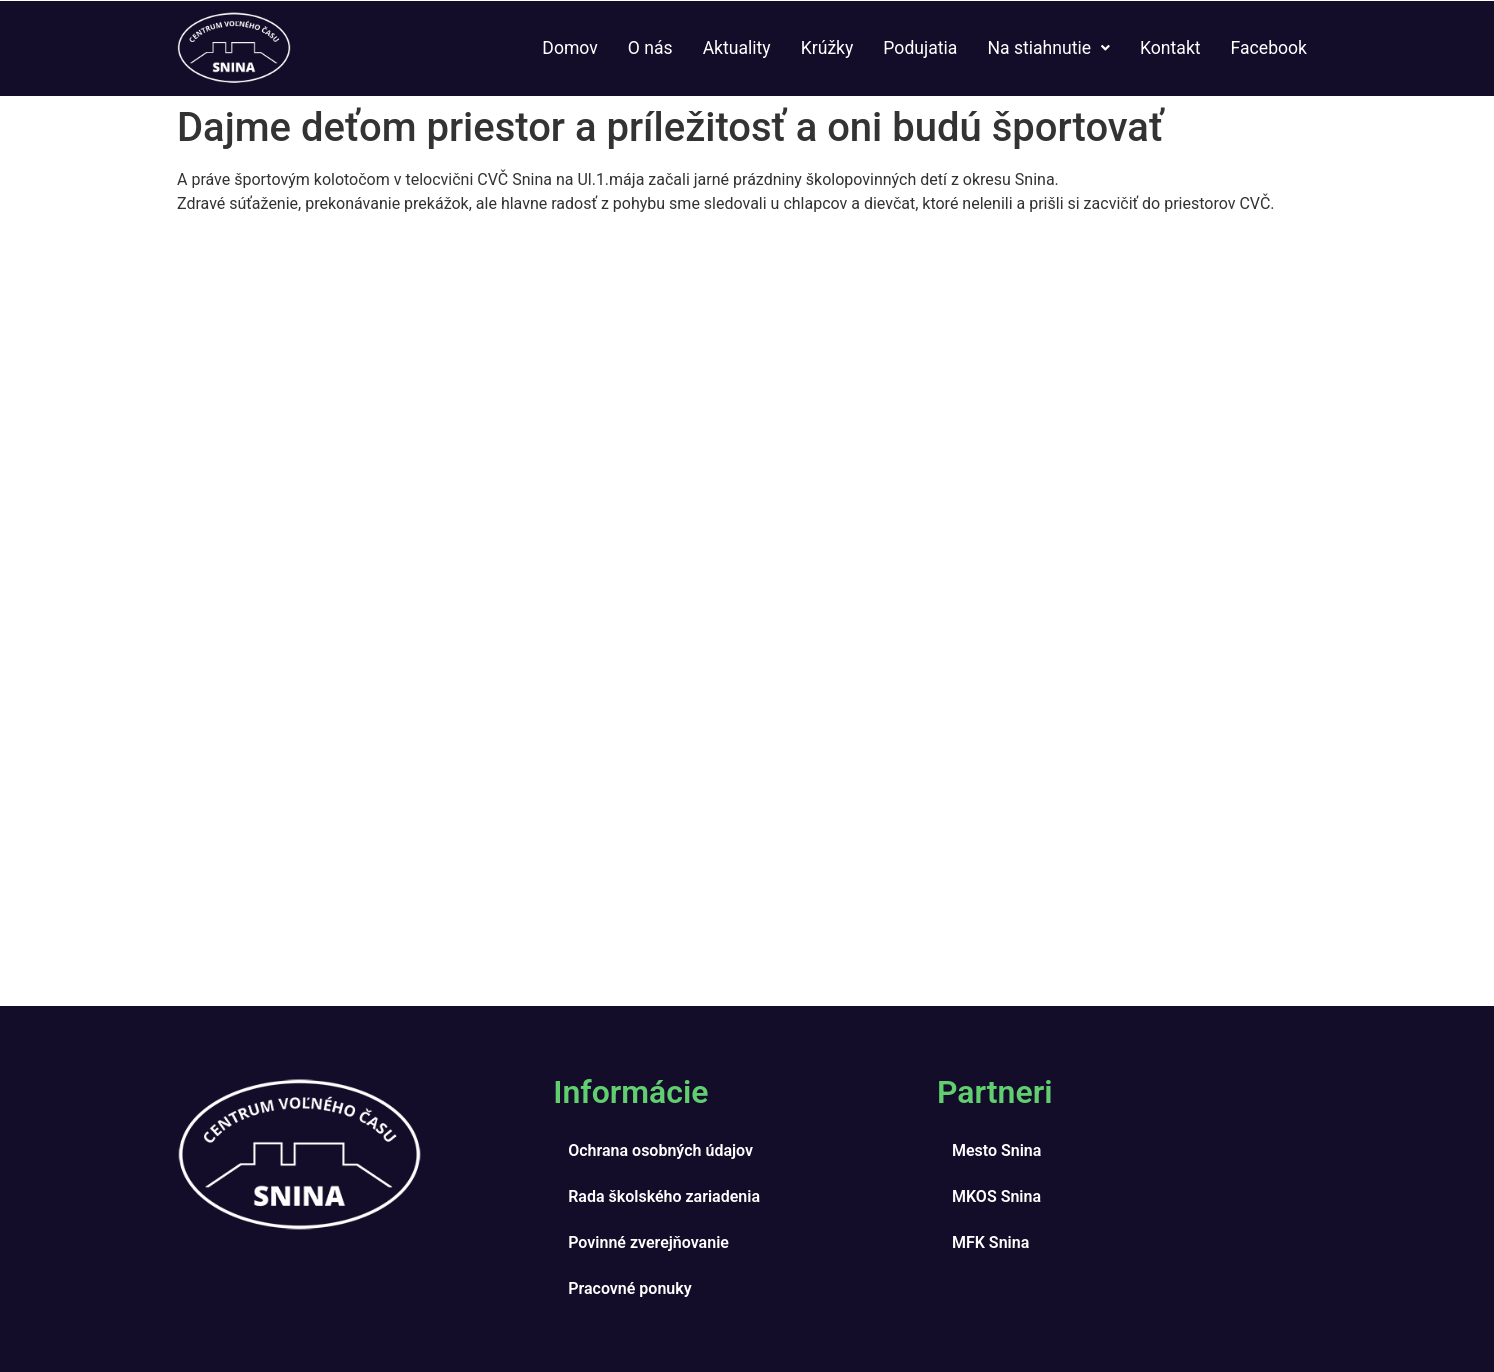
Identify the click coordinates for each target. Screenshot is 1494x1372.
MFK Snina (990, 1242)
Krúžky (827, 48)
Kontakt (1170, 48)
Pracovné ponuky (629, 1288)
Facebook (1269, 48)
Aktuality (737, 48)
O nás (650, 48)
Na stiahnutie (1048, 48)
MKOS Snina (996, 1196)
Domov (569, 48)
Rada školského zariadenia (664, 1196)
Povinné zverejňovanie (648, 1242)
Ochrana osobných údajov (660, 1150)
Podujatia (920, 48)
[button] (1048, 49)
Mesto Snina (996, 1150)
